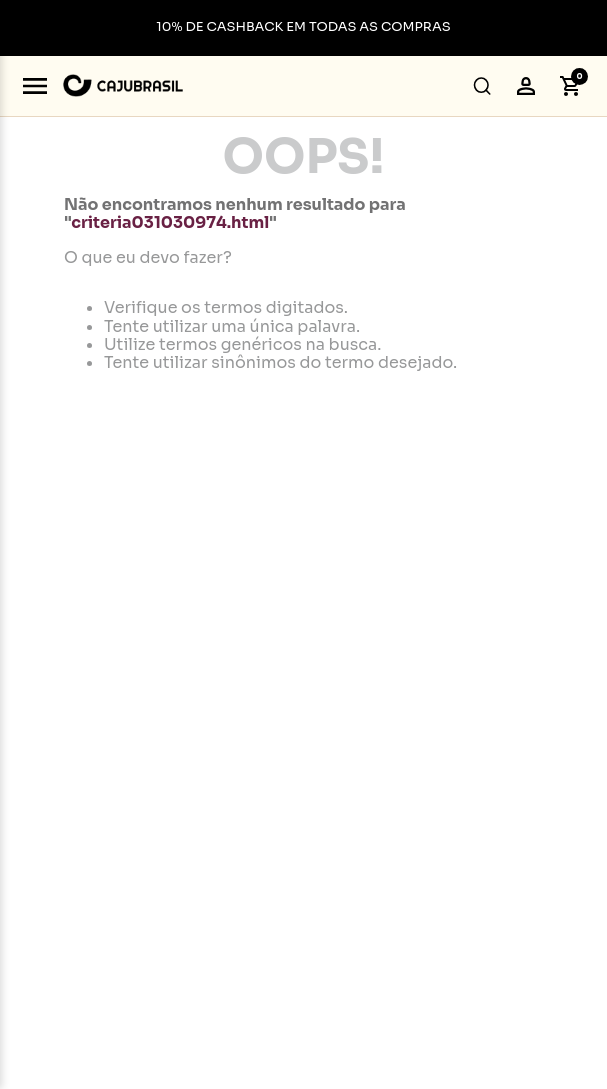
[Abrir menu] (35, 86)
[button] (482, 86)
